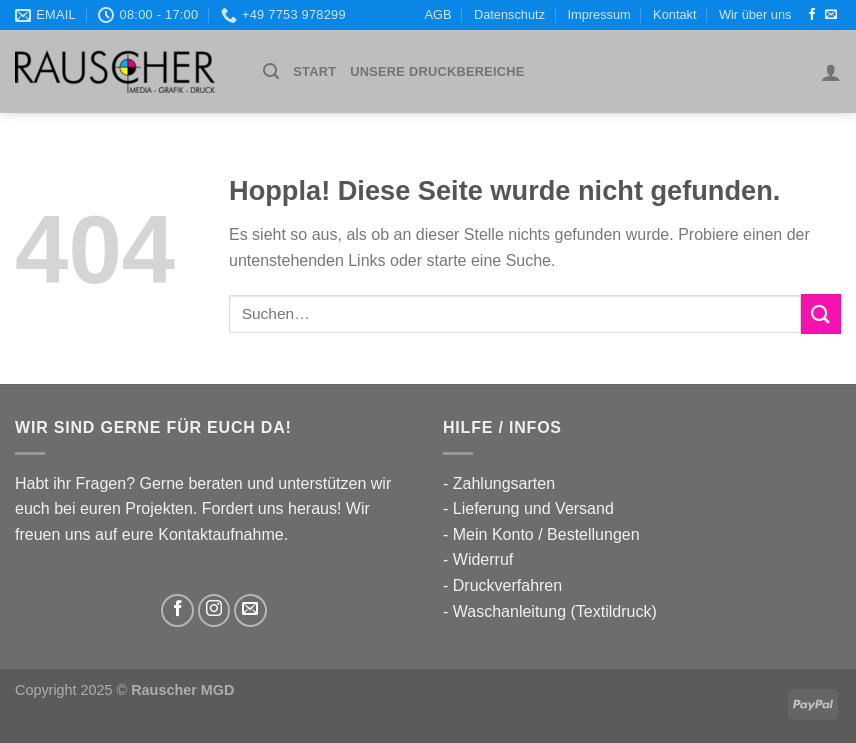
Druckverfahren (507, 585)
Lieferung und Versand (533, 508)
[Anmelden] (831, 72)
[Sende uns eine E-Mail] (831, 15)
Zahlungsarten (504, 483)
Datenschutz (509, 14)
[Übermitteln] (821, 313)
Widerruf (483, 559)
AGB (438, 14)
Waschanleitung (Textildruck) (555, 611)
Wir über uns (755, 14)
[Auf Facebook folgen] (812, 15)
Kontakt (674, 14)
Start (314, 71)
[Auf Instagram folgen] (214, 610)
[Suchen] (271, 71)
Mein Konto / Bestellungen (546, 534)
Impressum (598, 14)
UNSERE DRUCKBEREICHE (437, 71)
